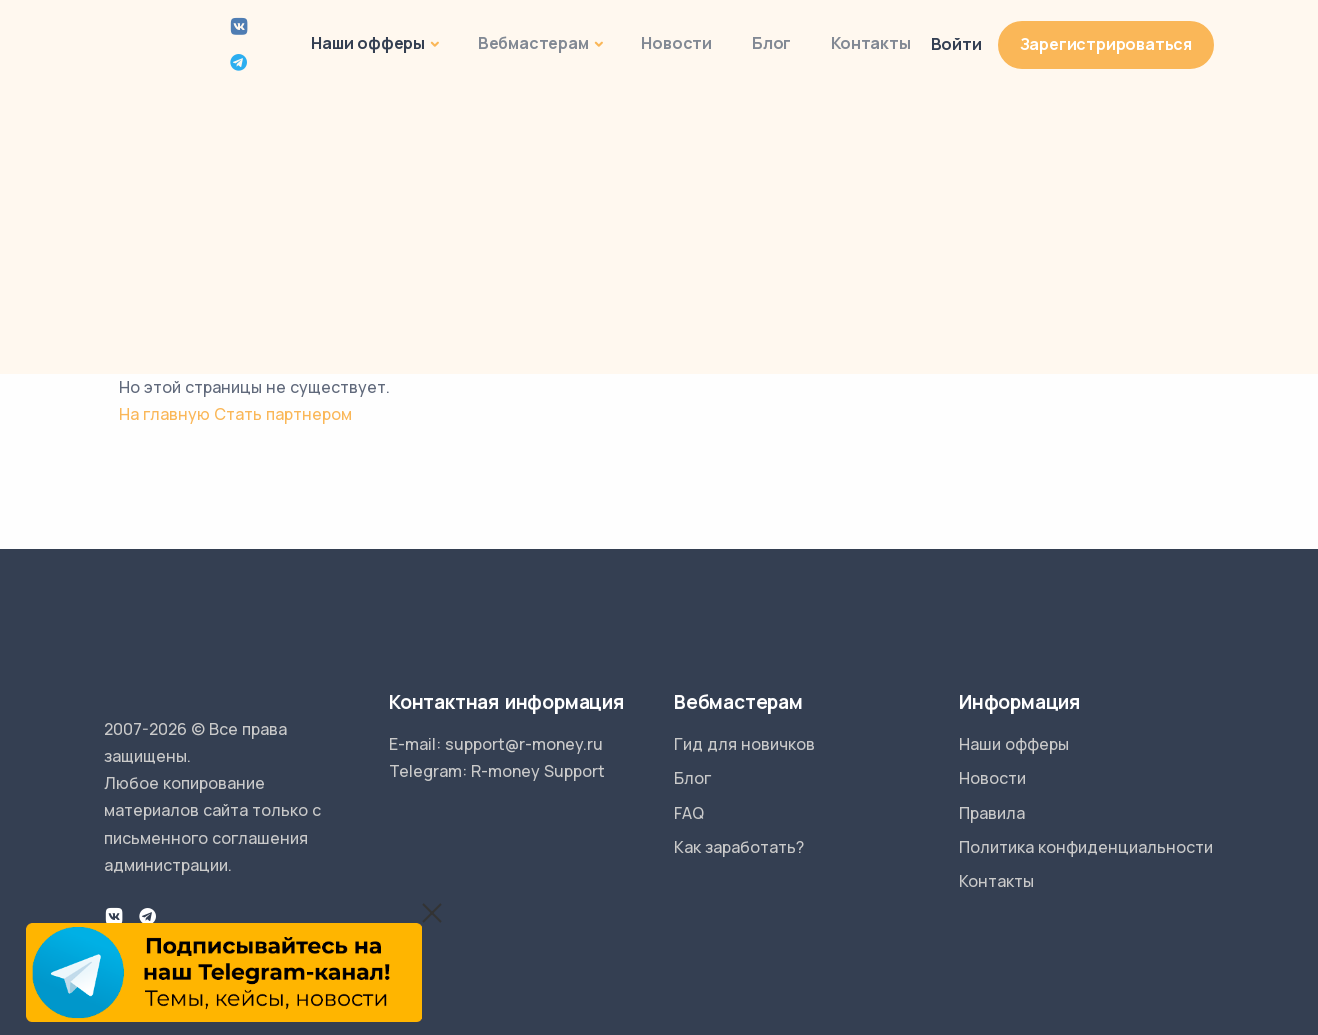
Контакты (870, 43)
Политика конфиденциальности (1086, 847)
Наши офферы (368, 43)
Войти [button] (956, 44)
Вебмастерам (533, 43)
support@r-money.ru (524, 744)
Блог (771, 43)
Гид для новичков (744, 744)
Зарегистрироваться (1106, 44)
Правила (992, 813)
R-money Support (538, 771)
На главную (164, 414)
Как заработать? (739, 847)
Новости (676, 43)
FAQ (689, 813)
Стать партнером (283, 414)
